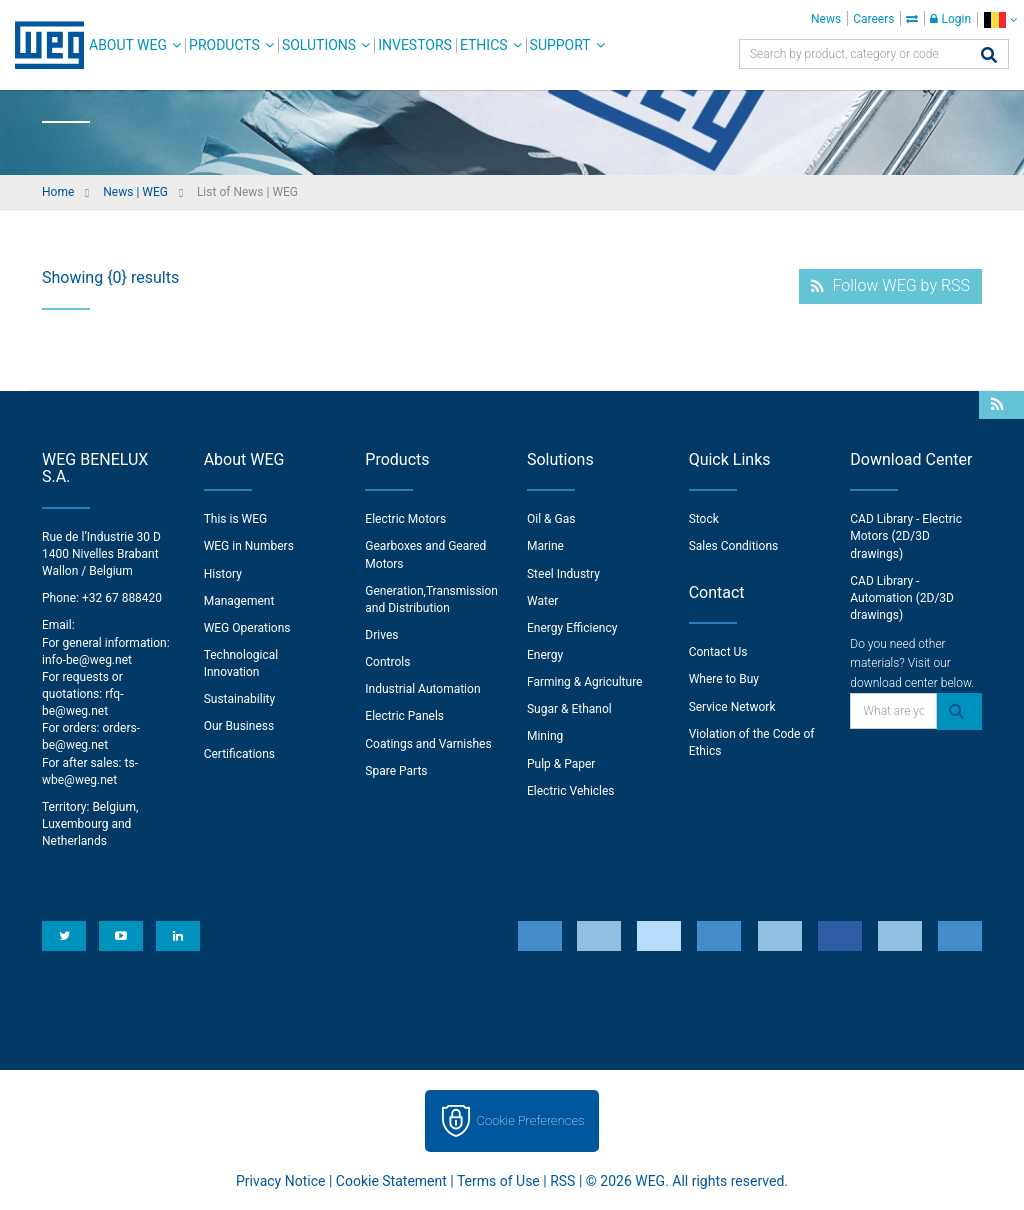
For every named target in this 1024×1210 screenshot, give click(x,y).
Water (542, 601)
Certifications (239, 754)
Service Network (732, 707)
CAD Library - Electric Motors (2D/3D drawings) (906, 536)
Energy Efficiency (572, 628)
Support (560, 45)
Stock (704, 519)
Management (239, 601)
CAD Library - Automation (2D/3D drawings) (902, 598)
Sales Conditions (734, 546)
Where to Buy (724, 679)
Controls (387, 662)
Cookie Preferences (531, 1120)
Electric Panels (404, 716)
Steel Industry (563, 574)
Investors (415, 45)
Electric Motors (405, 519)
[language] (1000, 19)
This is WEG (236, 519)
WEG (42, 45)
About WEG (128, 45)
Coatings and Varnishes (428, 744)
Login (950, 19)
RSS (562, 1181)
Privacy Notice (280, 1181)
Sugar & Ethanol (569, 709)
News (826, 19)
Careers (873, 19)
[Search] (989, 56)
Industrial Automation (422, 689)
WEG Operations (247, 628)
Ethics (484, 45)
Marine (545, 546)
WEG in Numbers (249, 546)
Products (224, 45)
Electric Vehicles (571, 791)
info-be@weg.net (87, 660)
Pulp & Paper (561, 764)
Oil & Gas (551, 519)
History (223, 574)
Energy (545, 655)
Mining (545, 736)
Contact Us (718, 652)
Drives (381, 635)
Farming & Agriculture (584, 682)
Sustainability (240, 699)
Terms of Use (498, 1181)
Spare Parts (396, 771)
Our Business (239, 726)
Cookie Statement (391, 1181)
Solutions (319, 45)
